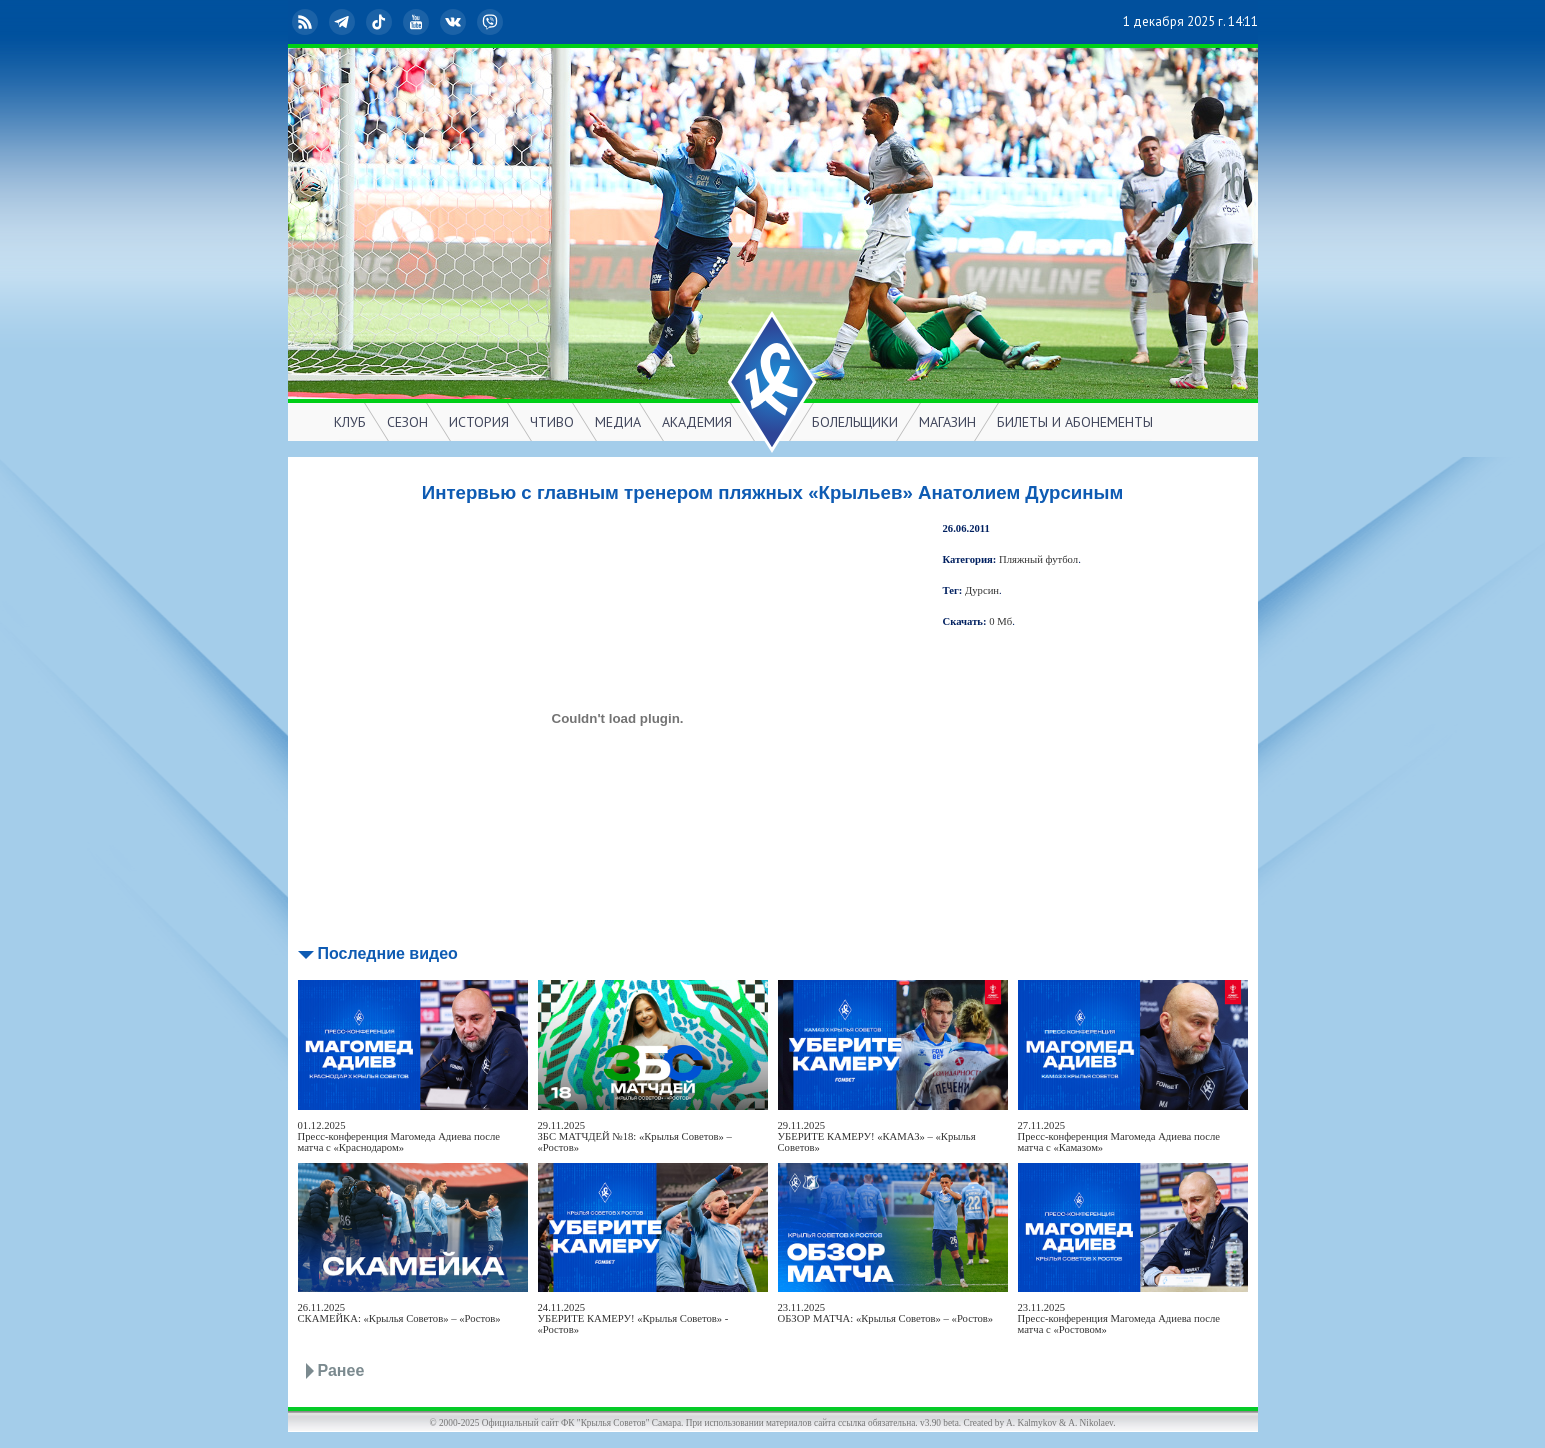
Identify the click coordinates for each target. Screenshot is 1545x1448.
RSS (307, 22)
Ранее (341, 1370)
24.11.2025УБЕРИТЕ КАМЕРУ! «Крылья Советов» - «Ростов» (633, 1318)
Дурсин (982, 590)
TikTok (381, 22)
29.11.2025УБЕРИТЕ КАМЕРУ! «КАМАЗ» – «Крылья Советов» (877, 1136)
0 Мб (1000, 621)
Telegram (344, 22)
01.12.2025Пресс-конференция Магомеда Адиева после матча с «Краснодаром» (399, 1136)
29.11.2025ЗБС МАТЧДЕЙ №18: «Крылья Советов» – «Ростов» (635, 1136)
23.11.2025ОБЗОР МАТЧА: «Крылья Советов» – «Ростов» (886, 1313)
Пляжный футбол (1038, 559)
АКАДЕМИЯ (697, 422)
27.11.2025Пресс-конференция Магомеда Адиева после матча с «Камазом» (1119, 1136)
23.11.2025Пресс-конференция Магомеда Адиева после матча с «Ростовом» (1119, 1318)
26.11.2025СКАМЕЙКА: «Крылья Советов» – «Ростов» (399, 1313)
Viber (492, 22)
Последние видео (388, 953)
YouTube (418, 22)
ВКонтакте (455, 22)
